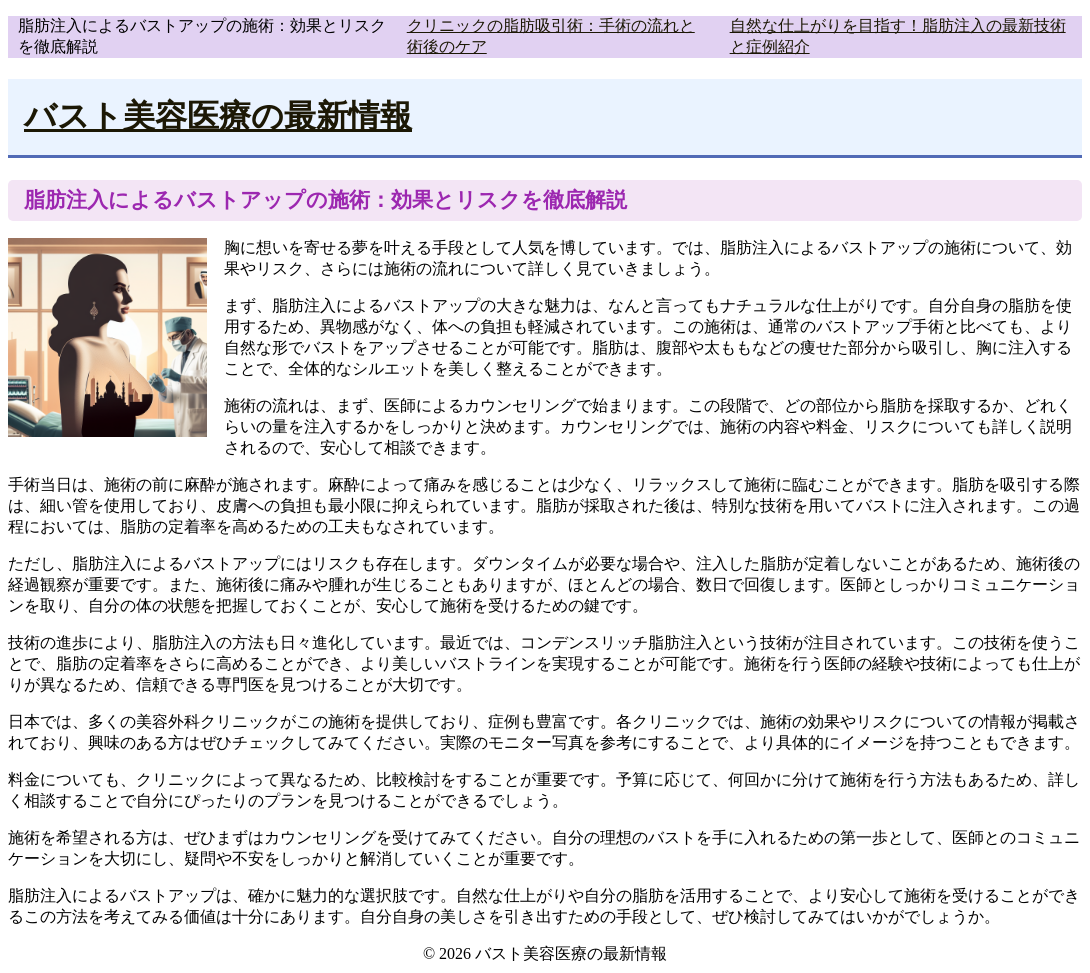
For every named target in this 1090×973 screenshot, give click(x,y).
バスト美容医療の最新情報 (218, 116)
